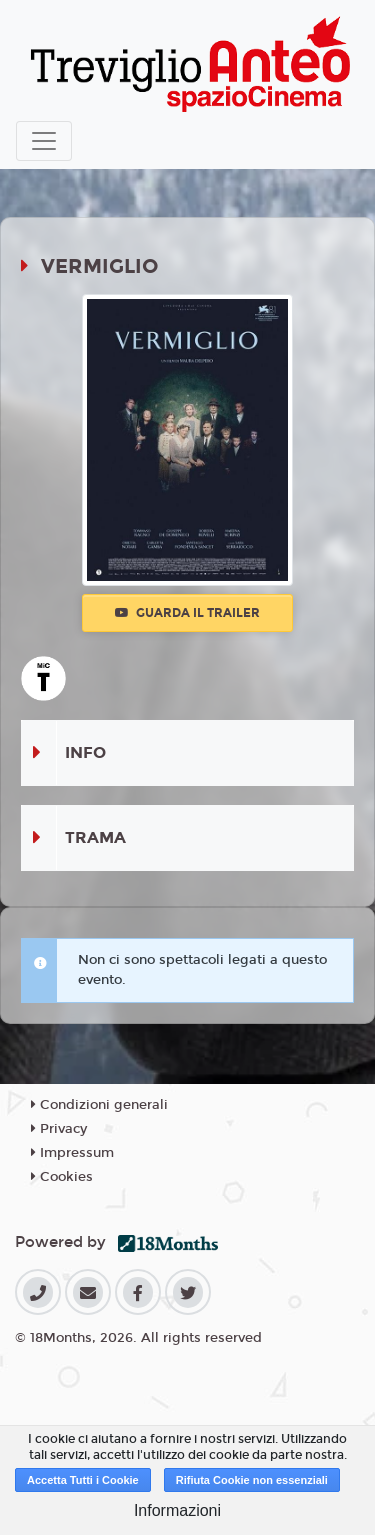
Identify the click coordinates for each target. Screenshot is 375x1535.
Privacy (59, 1129)
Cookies (62, 1177)
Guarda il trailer (187, 613)
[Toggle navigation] (44, 141)
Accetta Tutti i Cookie (83, 1480)
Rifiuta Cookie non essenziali (252, 1480)
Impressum (72, 1153)
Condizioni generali (99, 1105)
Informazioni (177, 1510)
